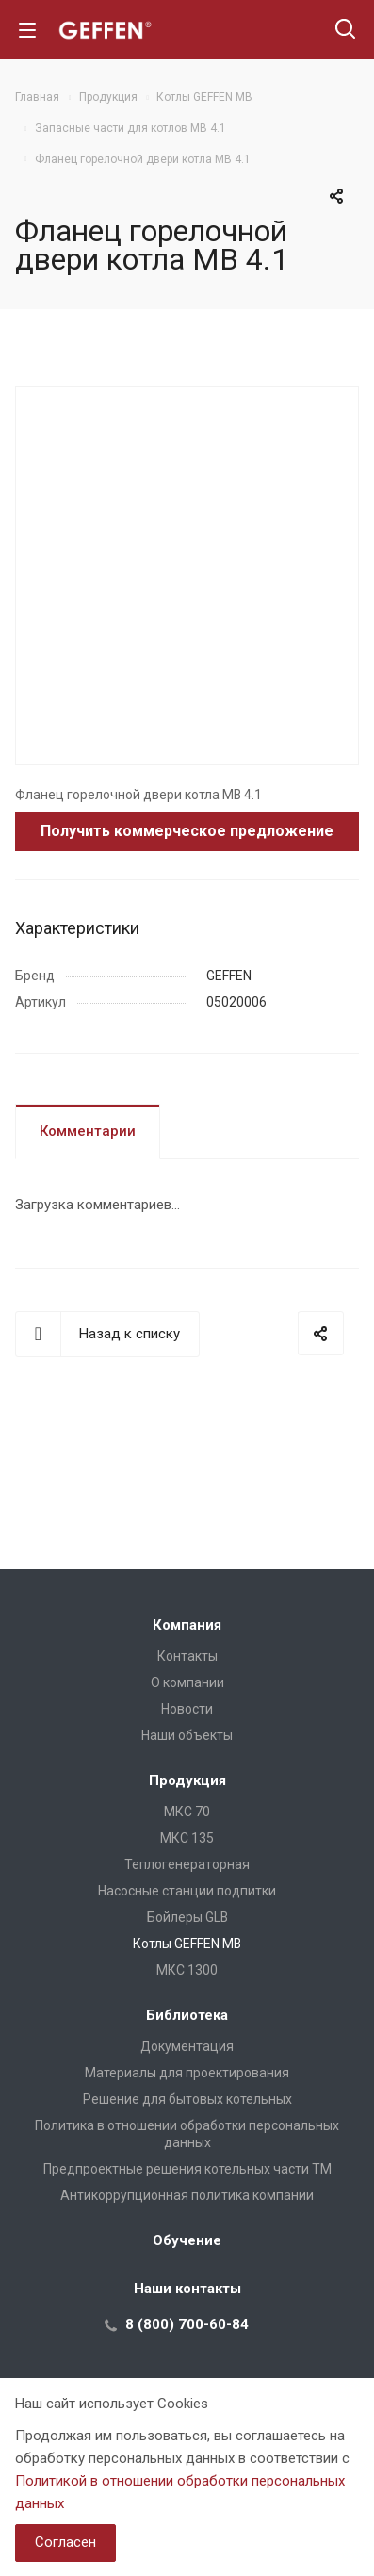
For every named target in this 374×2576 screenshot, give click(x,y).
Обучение (187, 2240)
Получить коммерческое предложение (187, 831)
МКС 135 (187, 1838)
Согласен (65, 2542)
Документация (187, 2046)
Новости (187, 1708)
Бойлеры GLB (187, 1917)
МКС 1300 (187, 1969)
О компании (187, 1682)
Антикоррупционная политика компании (187, 2195)
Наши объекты (187, 1735)
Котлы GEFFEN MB (187, 1943)
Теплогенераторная (187, 1864)
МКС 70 (187, 1811)
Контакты (187, 1656)
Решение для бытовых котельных (187, 2099)
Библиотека (187, 2015)
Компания (187, 1624)
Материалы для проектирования (187, 2072)
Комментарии (88, 1131)
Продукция (187, 1780)
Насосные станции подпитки (187, 1890)
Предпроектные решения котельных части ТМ (187, 2168)
